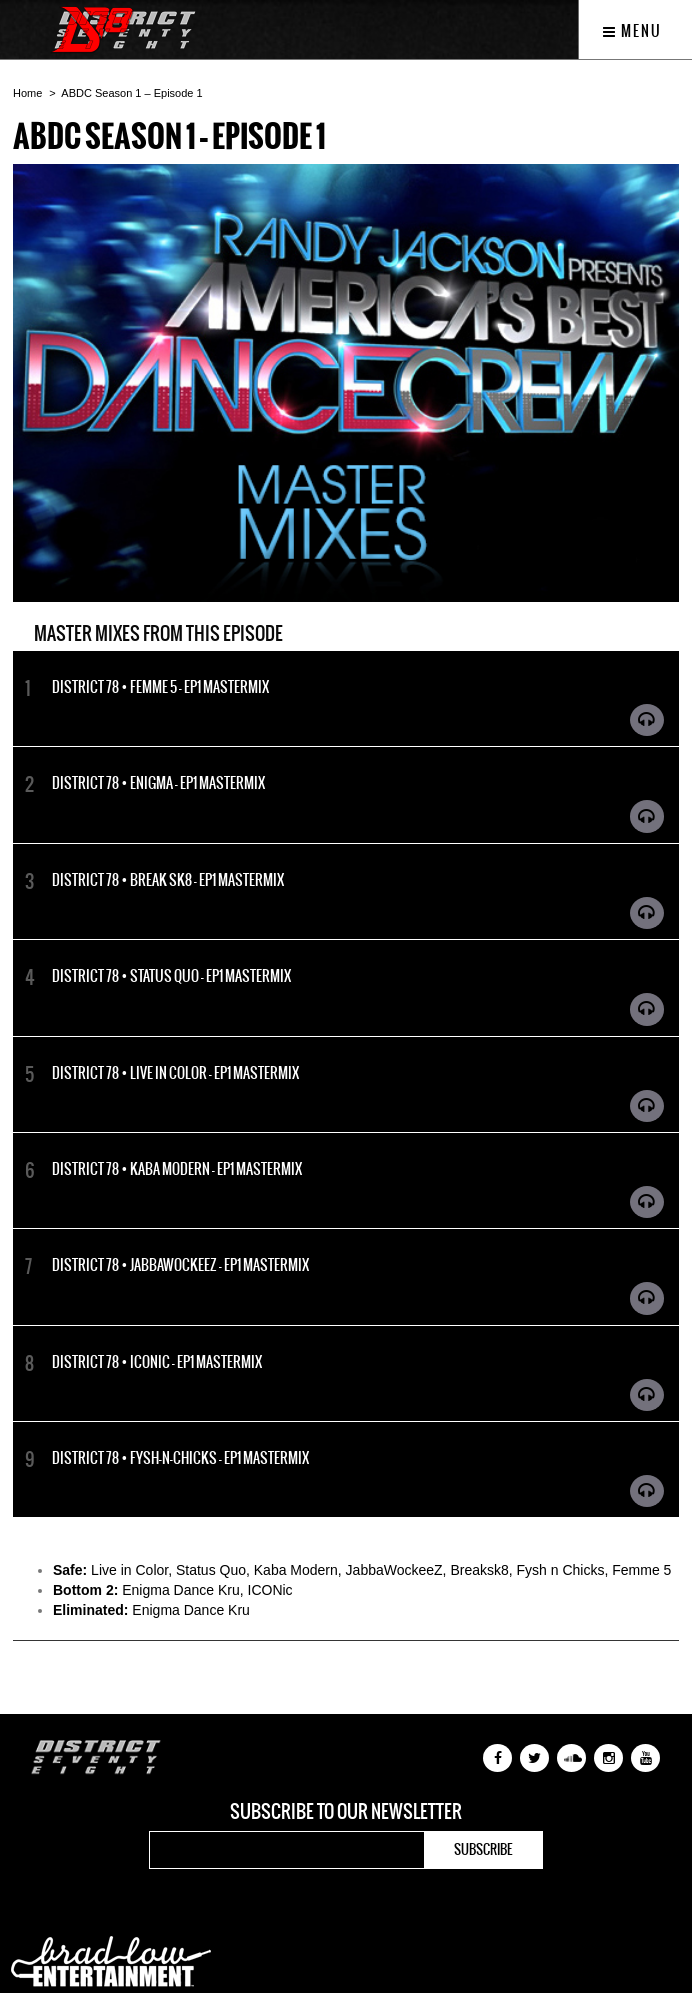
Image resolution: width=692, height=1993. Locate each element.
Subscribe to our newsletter (346, 1812)
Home (27, 93)
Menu (632, 31)
